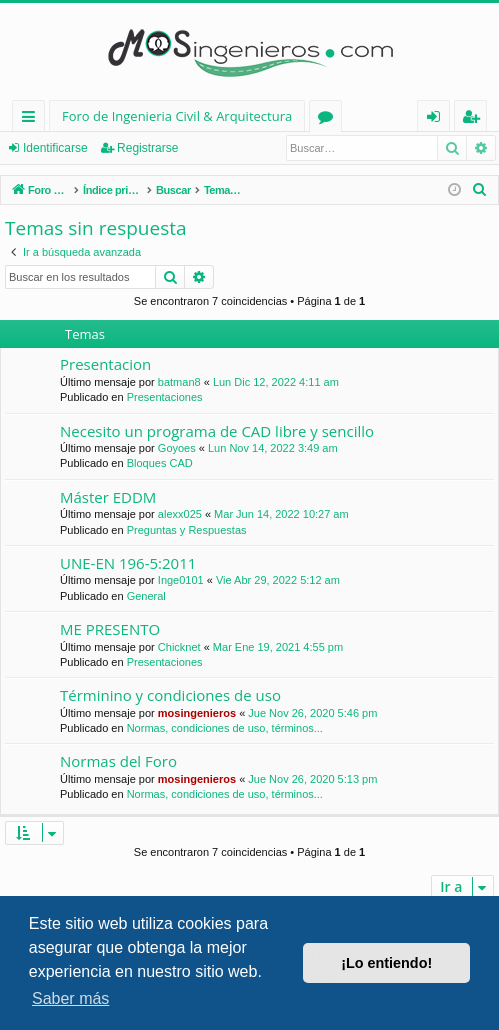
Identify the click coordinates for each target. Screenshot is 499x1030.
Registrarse (147, 148)
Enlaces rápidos (32, 119)
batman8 (179, 382)
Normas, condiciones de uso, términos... (225, 728)
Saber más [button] (70, 998)
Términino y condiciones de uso (170, 695)
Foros (329, 119)
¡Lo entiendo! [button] (386, 963)
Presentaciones (165, 397)
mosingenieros (197, 713)
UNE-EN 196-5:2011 (128, 563)
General (146, 596)
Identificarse (55, 148)
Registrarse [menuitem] (475, 119)
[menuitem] (480, 190)
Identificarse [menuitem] (438, 119)
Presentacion (105, 364)
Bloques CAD (160, 463)
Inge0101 (181, 580)
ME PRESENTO (110, 629)
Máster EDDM (108, 497)
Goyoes (177, 448)
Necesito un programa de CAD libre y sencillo (217, 431)
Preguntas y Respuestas (187, 530)
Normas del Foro (118, 761)
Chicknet (179, 647)
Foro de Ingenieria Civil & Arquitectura (177, 116)
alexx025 (180, 514)
